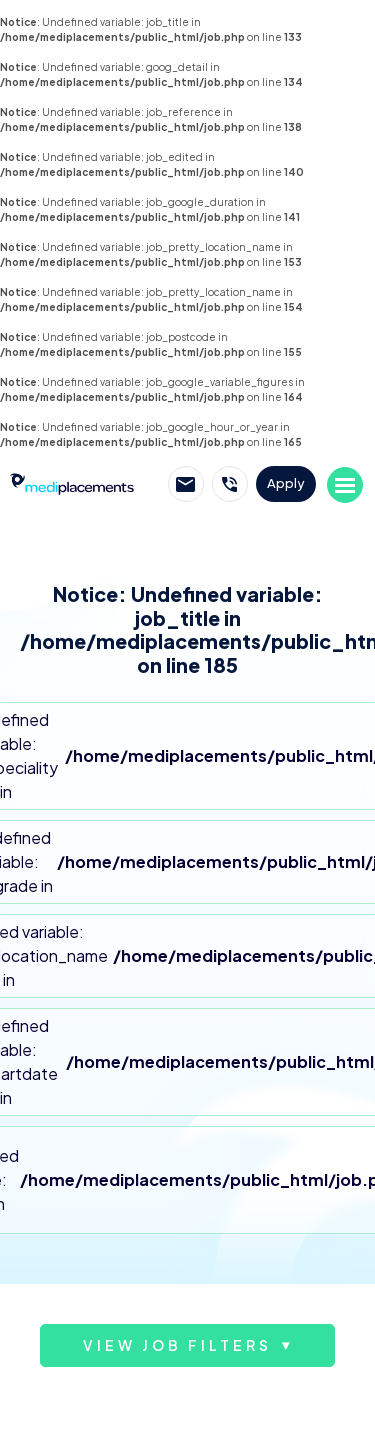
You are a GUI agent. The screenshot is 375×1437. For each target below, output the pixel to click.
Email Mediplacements (186, 484)
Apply (286, 483)
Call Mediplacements (230, 484)
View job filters (177, 1345)
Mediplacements (72, 483)
